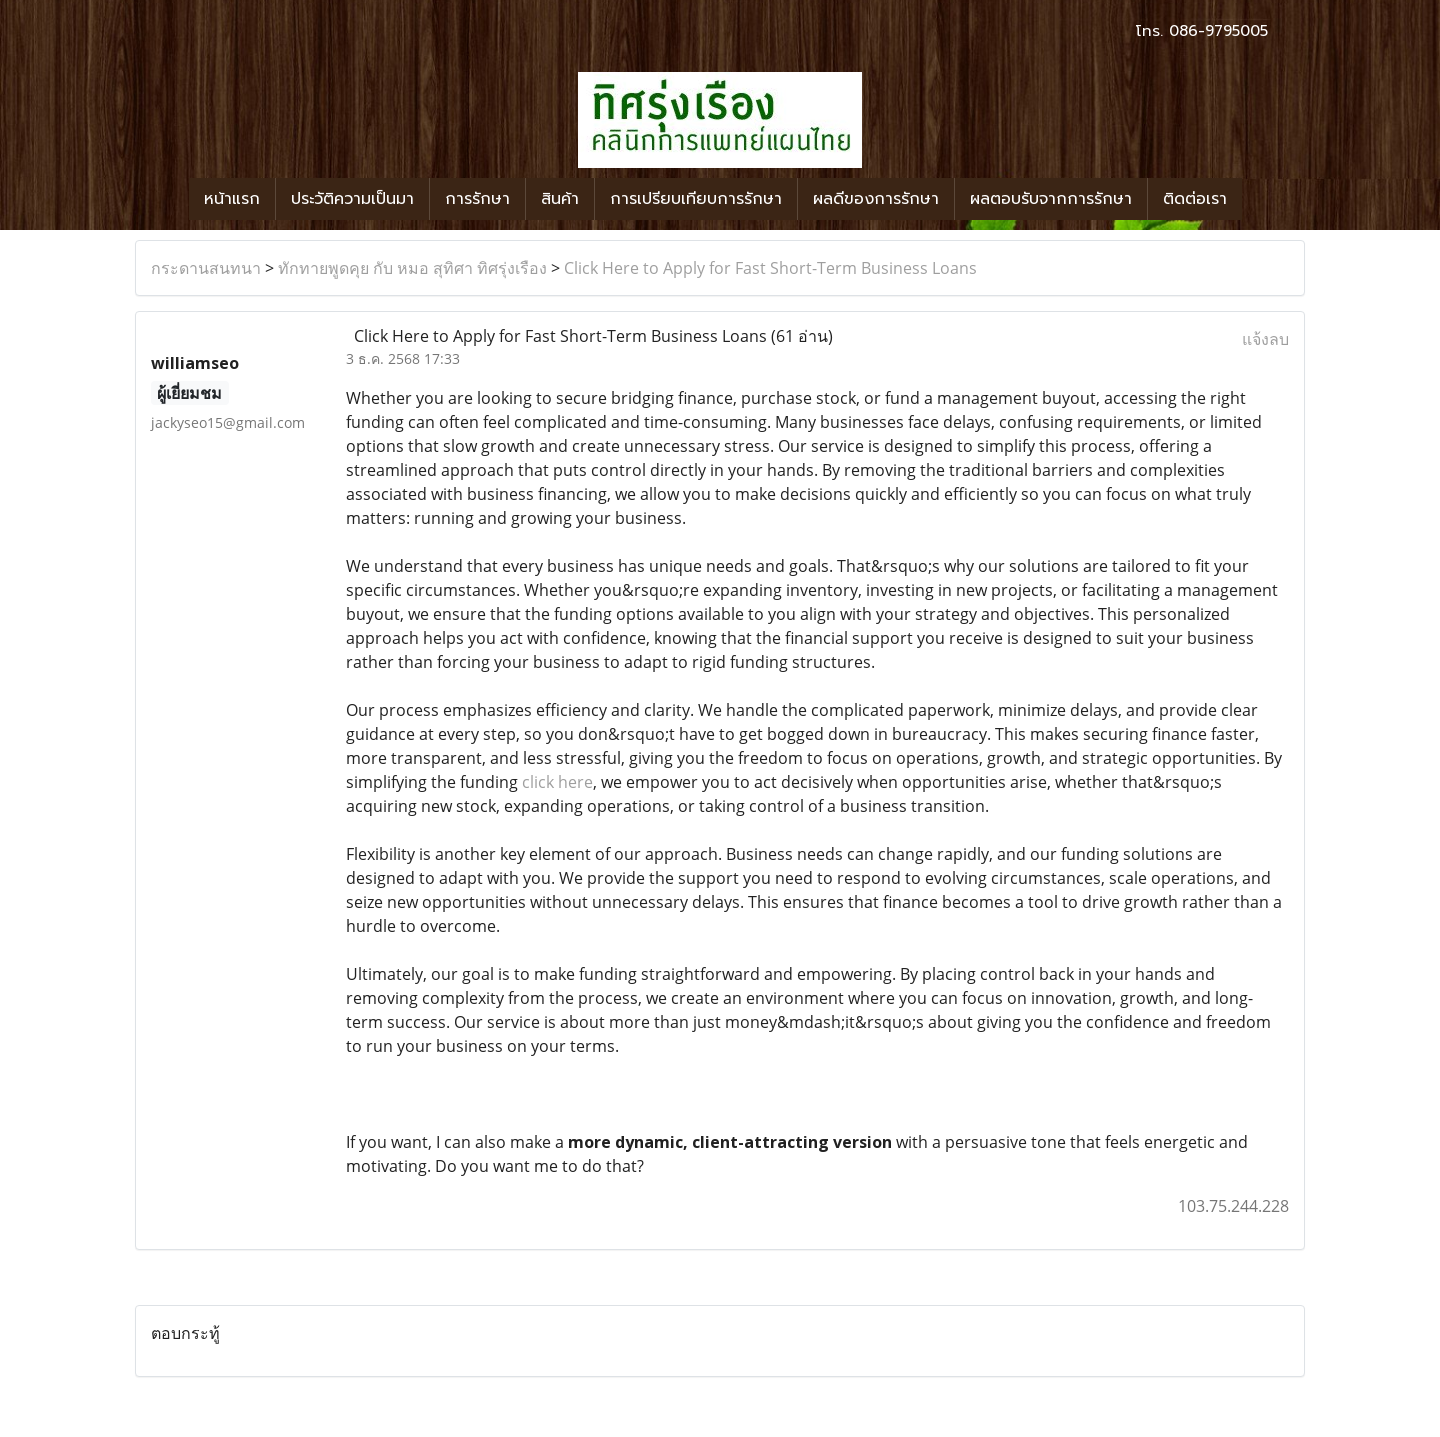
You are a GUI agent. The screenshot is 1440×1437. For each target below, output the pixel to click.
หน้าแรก (232, 199)
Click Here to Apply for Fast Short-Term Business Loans (770, 268)
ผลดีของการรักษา (876, 199)
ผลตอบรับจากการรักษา (1051, 199)
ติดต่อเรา (1195, 199)
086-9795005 (1218, 31)
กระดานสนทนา (206, 268)
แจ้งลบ (1265, 339)
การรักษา (477, 199)
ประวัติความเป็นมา (352, 199)
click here (557, 782)
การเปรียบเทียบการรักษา (696, 199)
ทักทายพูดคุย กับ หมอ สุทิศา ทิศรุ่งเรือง (412, 268)
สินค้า (560, 199)
